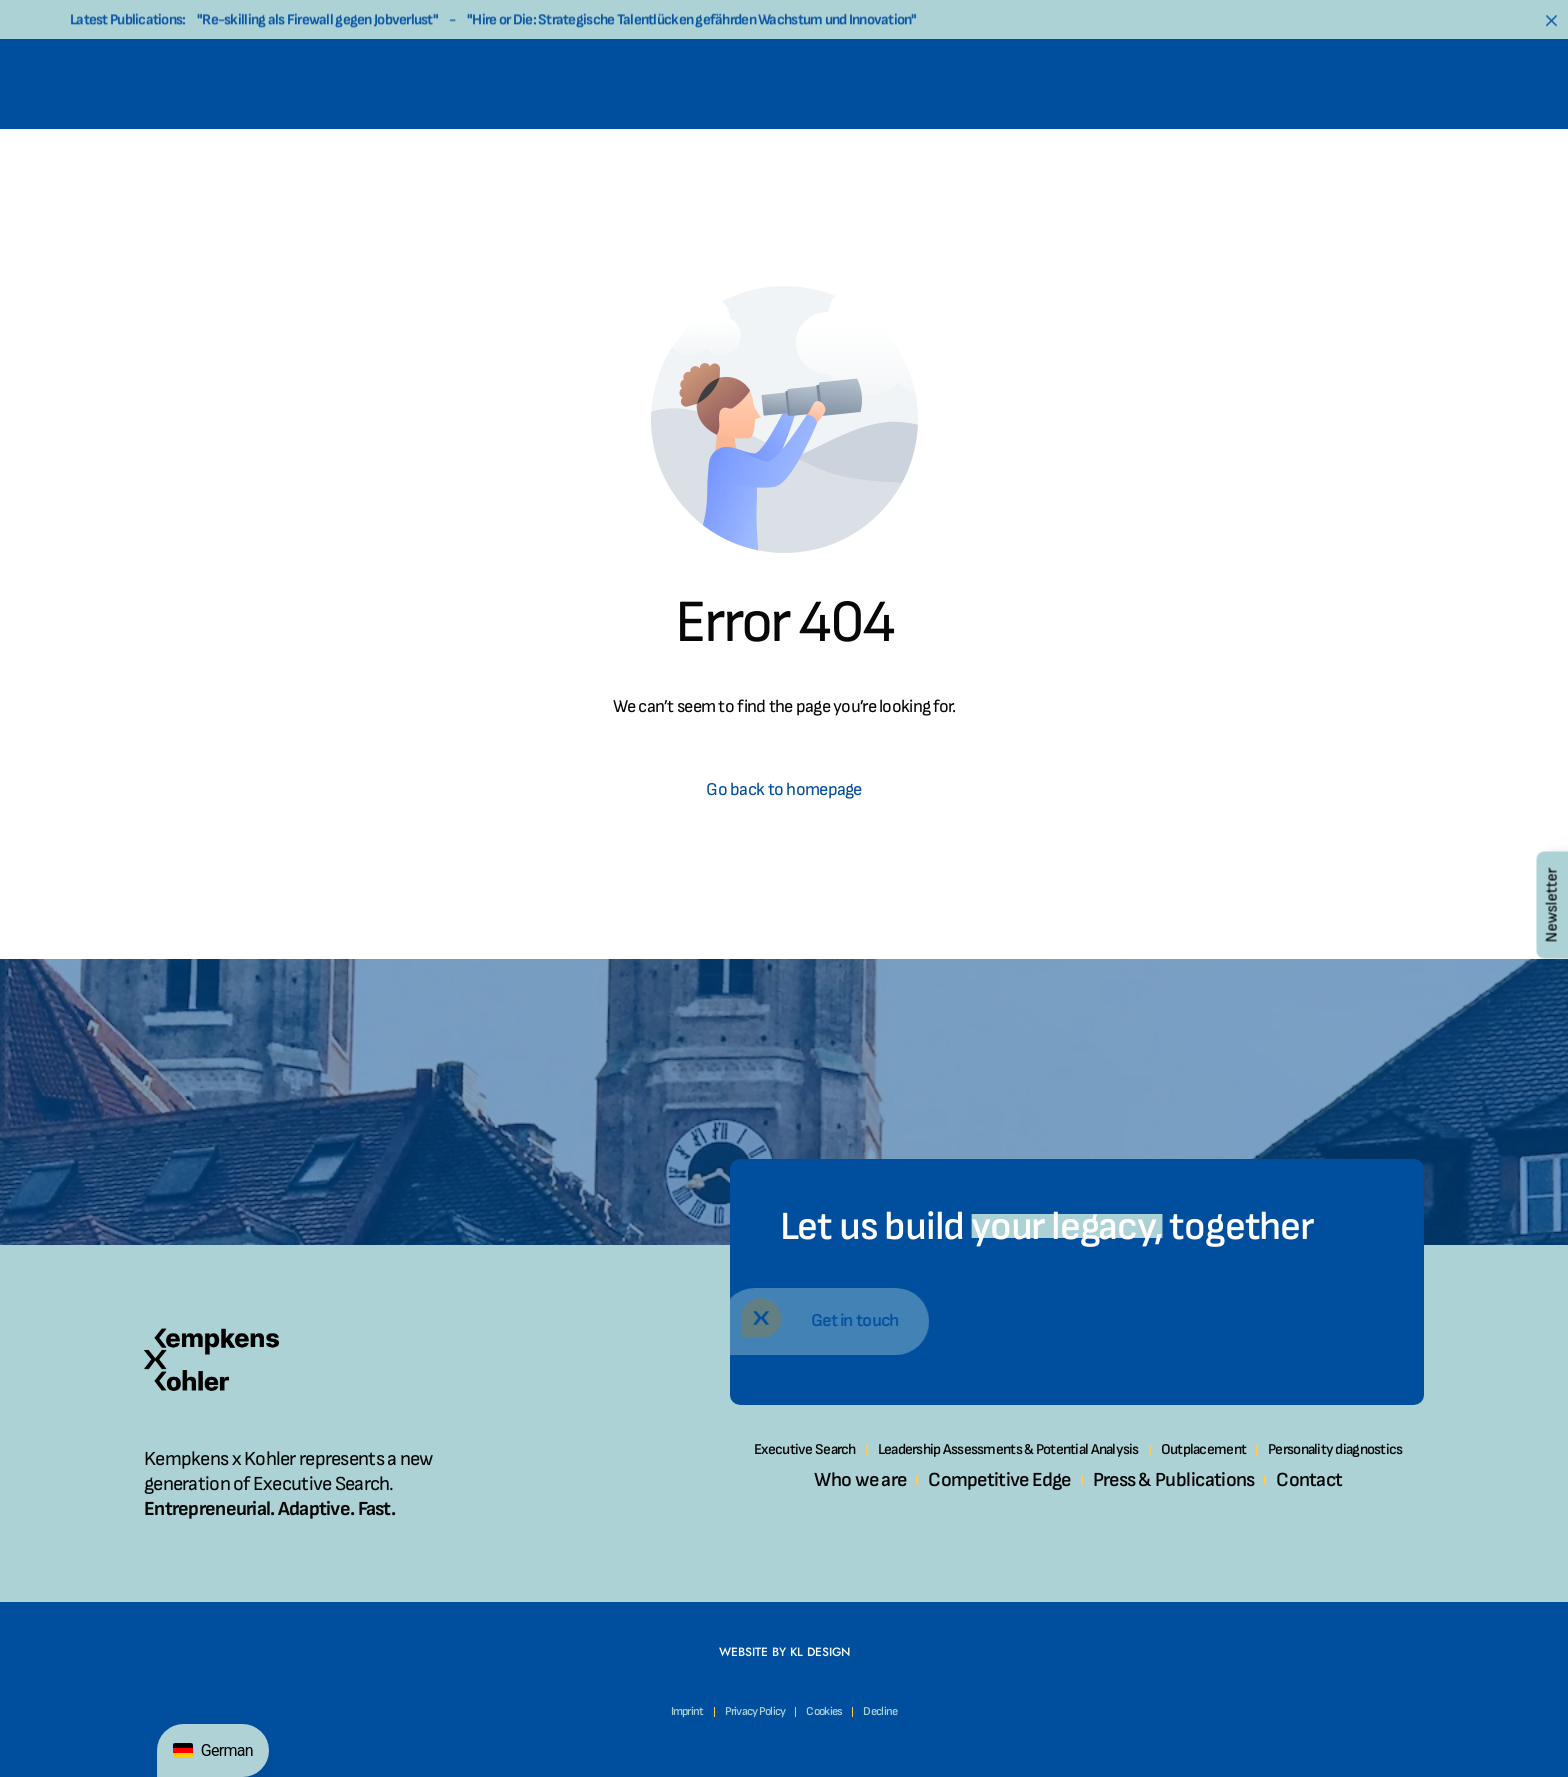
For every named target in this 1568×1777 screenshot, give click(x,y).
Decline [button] (880, 1711)
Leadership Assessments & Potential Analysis (1008, 1449)
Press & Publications (1174, 1480)
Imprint (687, 1711)
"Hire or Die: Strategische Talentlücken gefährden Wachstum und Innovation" (691, 22)
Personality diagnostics (1335, 1449)
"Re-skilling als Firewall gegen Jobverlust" (317, 22)
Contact (1309, 1480)
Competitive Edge (999, 1480)
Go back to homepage (783, 789)
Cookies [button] (824, 1711)
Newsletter (1551, 904)
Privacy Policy (755, 1711)
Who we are (860, 1480)
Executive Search (804, 1449)
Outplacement (1203, 1449)
